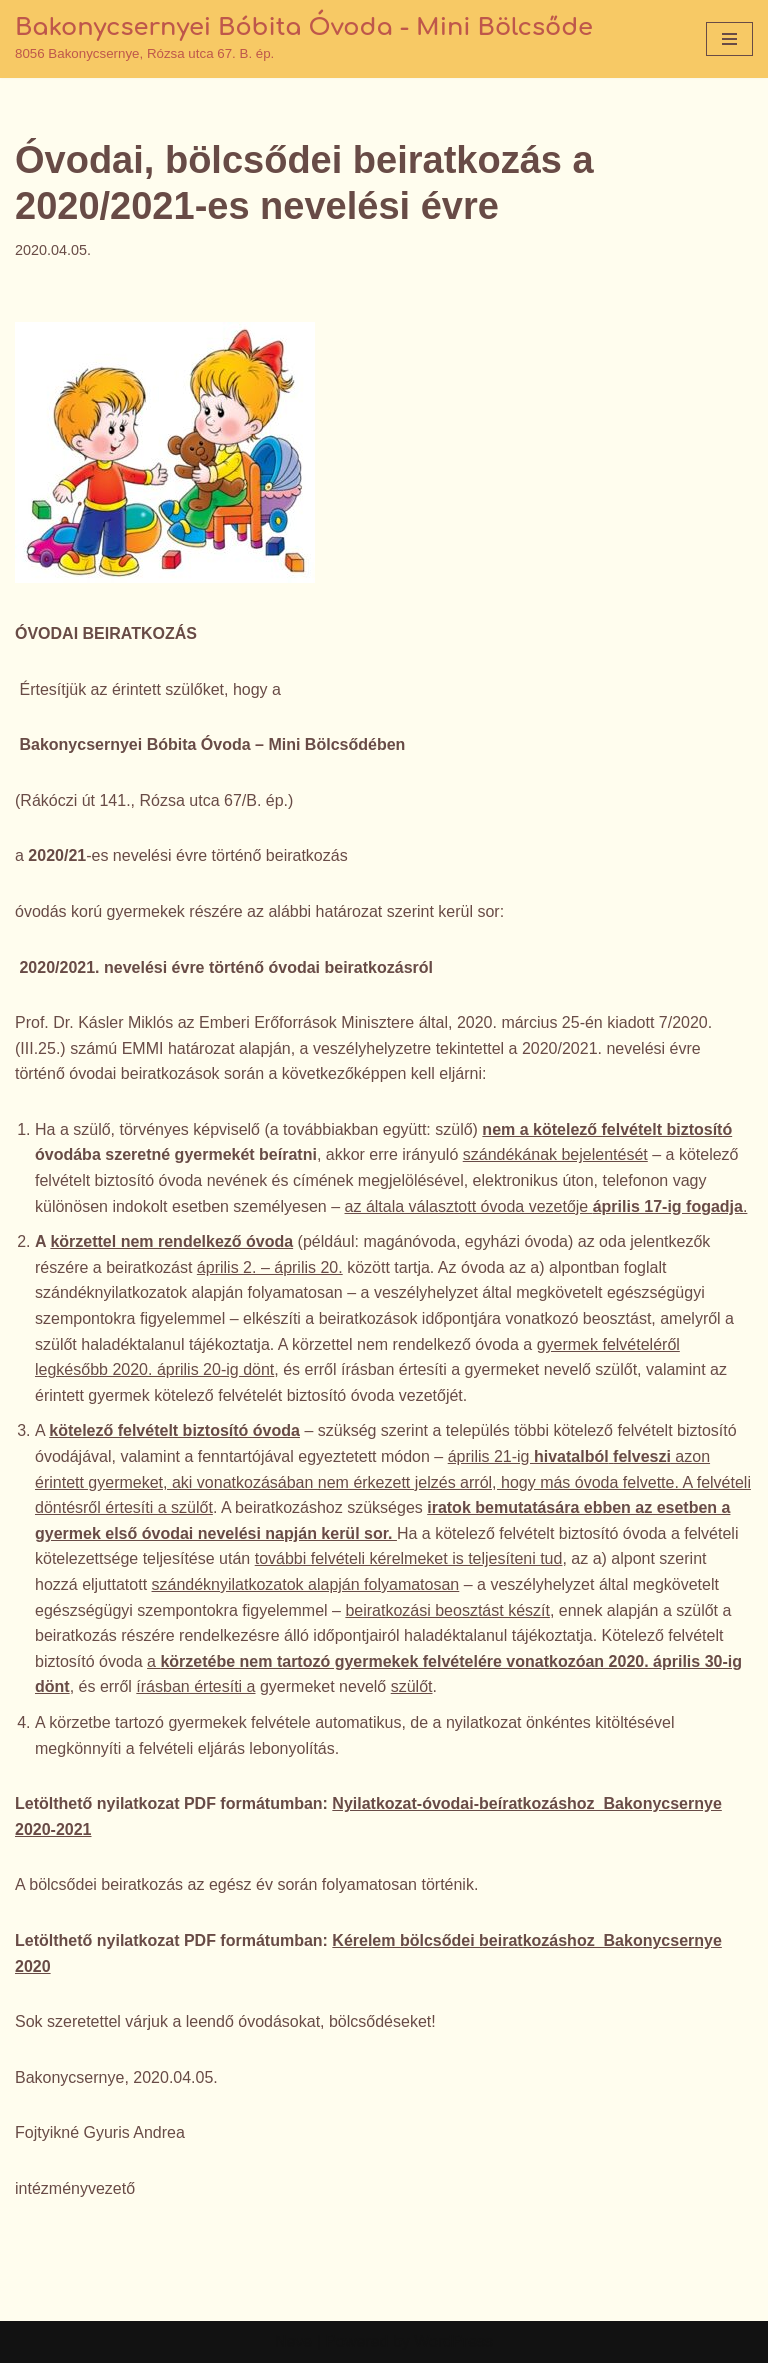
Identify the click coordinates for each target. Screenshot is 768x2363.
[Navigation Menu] (729, 39)
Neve (293, 2341)
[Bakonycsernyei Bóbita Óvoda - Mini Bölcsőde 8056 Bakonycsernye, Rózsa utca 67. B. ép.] (304, 39)
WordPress (453, 2341)
